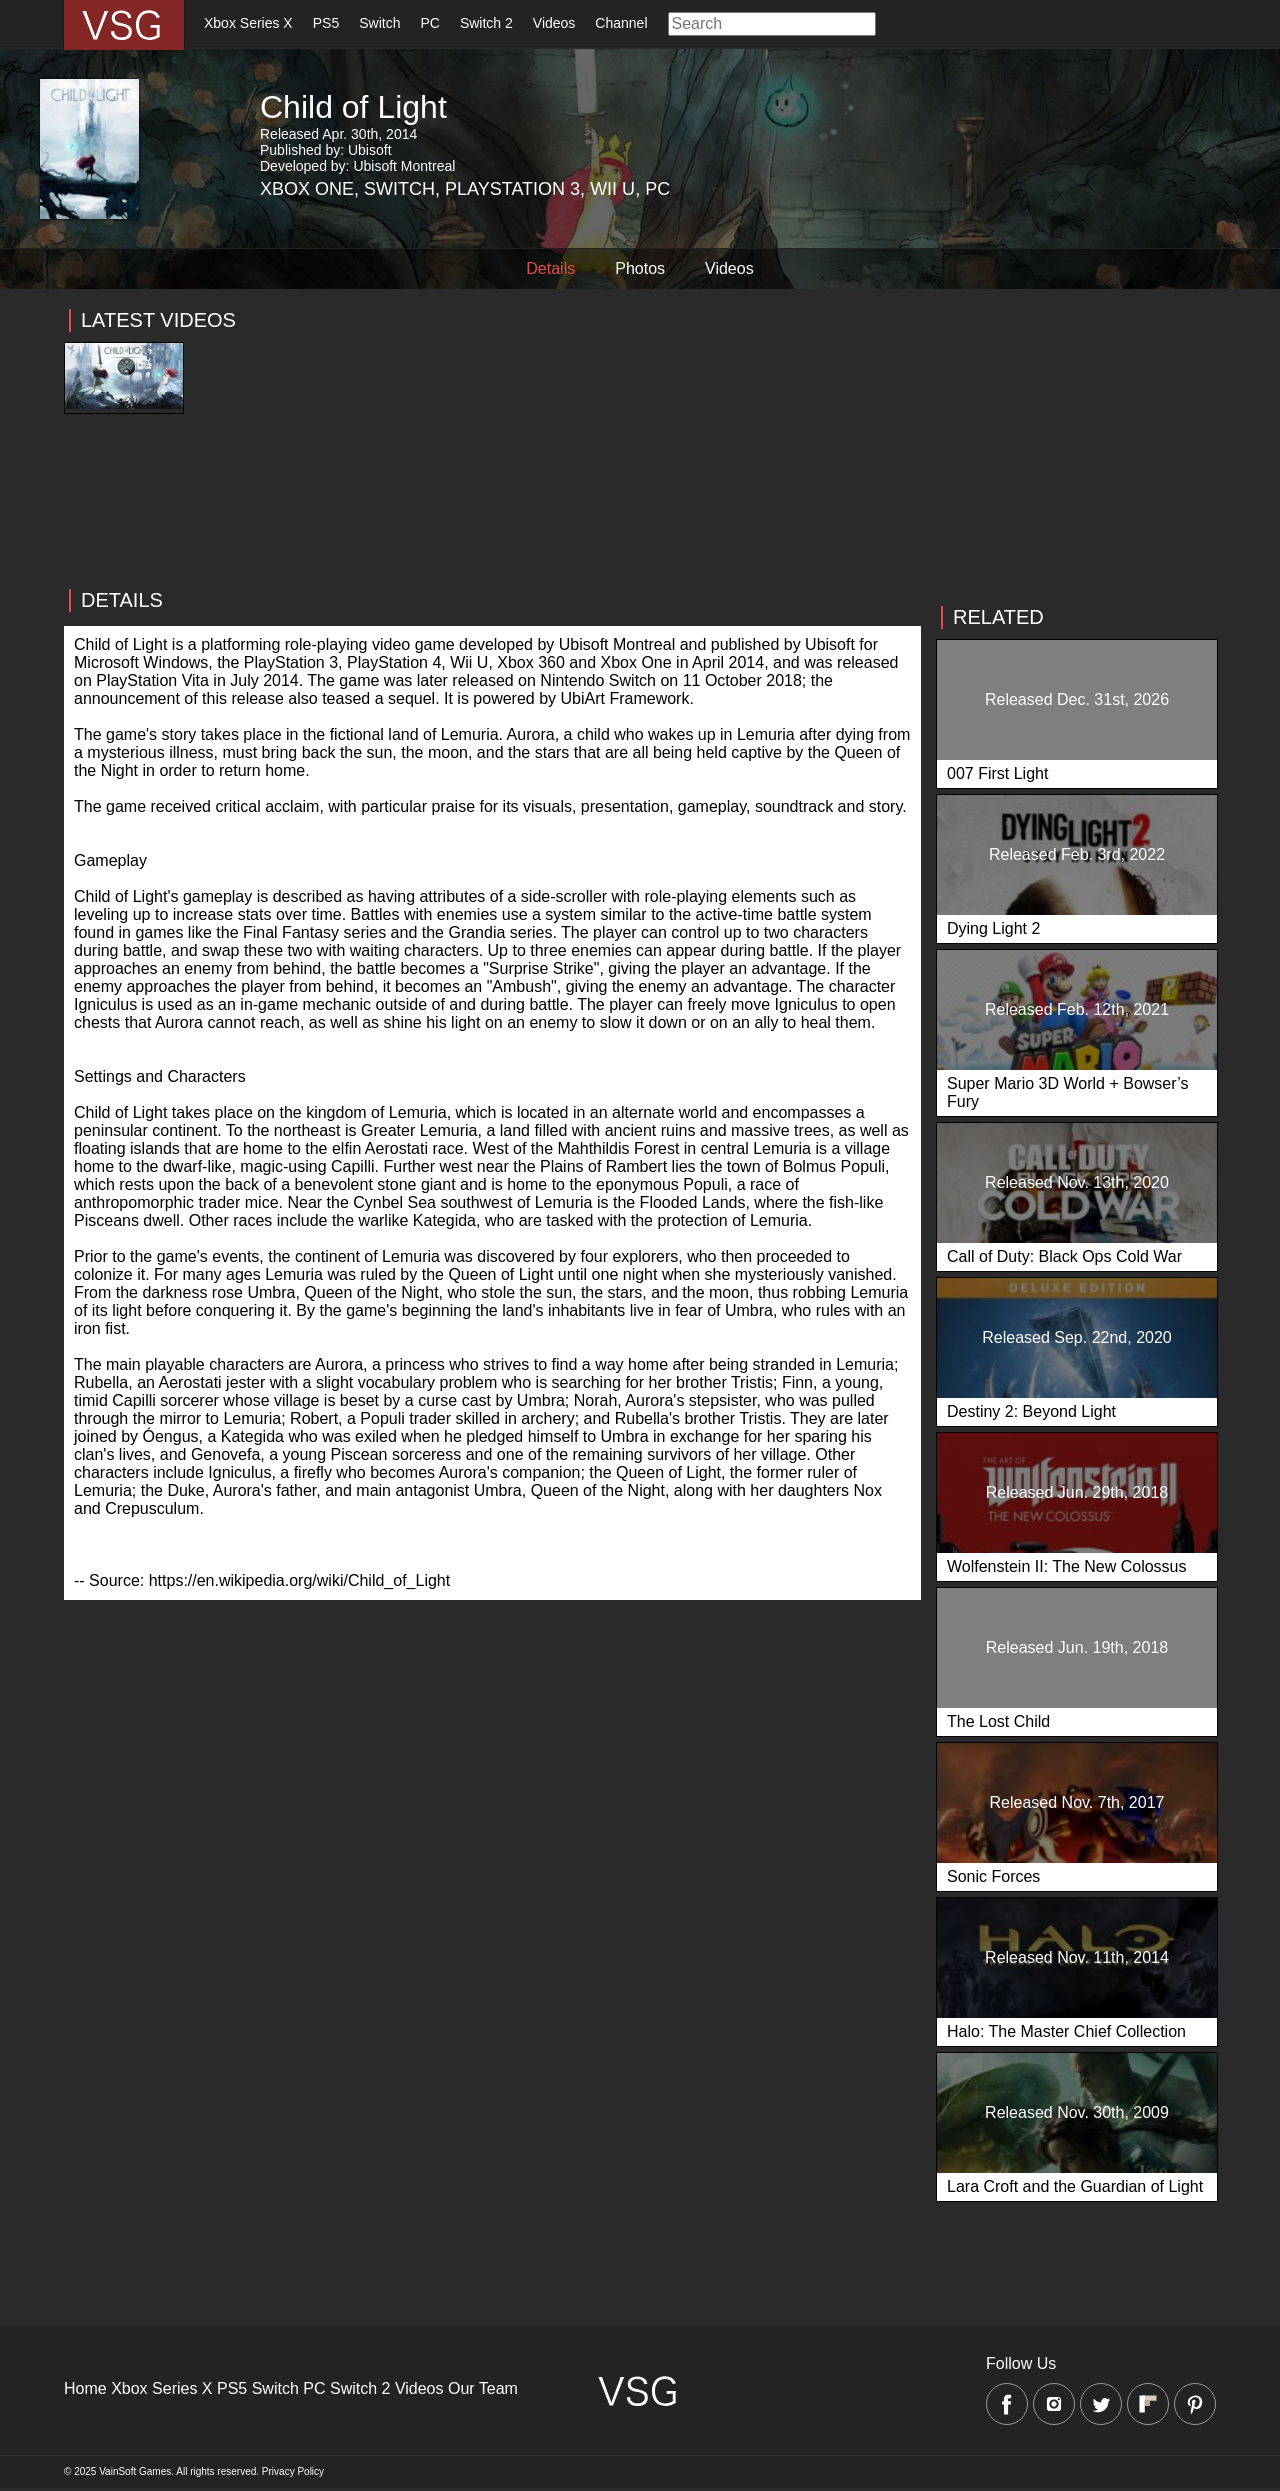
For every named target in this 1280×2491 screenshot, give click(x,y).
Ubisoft (370, 150)
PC (429, 23)
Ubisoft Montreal (404, 166)
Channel (621, 23)
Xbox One (307, 189)
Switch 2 (486, 23)
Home (85, 2388)
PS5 (326, 23)
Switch (379, 23)
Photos (640, 268)
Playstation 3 (512, 189)
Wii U (612, 189)
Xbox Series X (248, 23)
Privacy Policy (293, 2471)
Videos (554, 23)
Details (550, 268)
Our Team (483, 2388)
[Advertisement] (492, 554)
